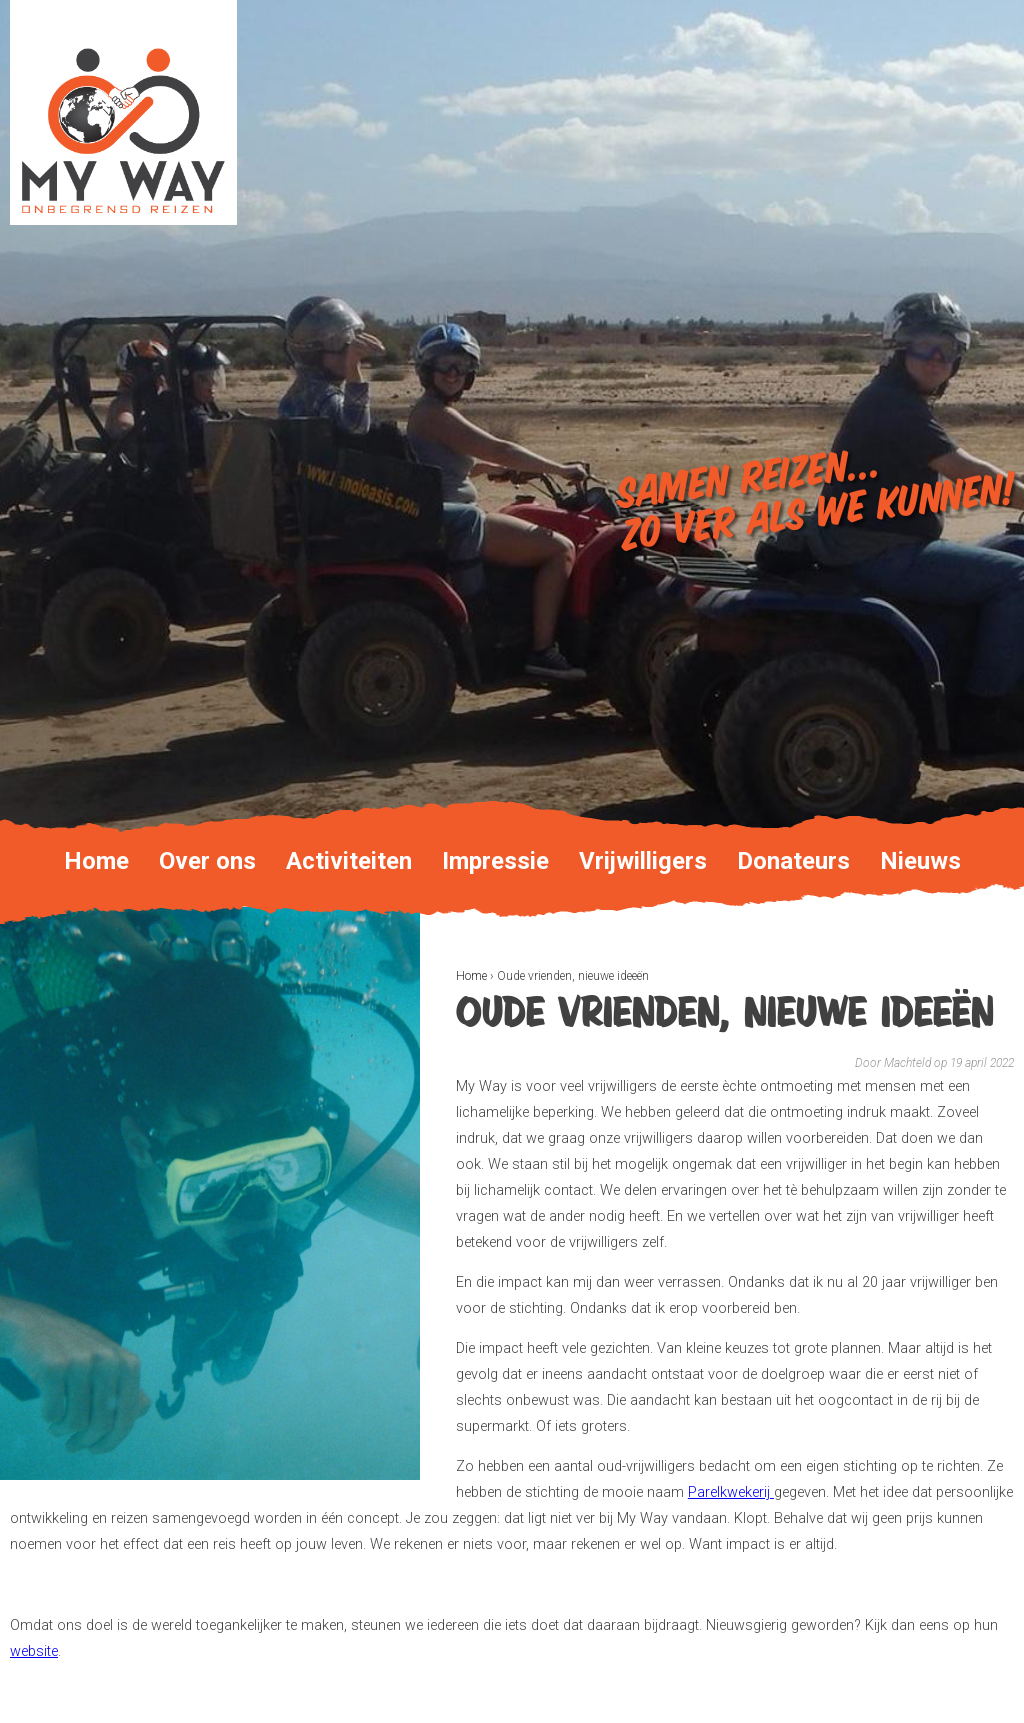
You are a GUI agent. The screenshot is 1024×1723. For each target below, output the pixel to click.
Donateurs (793, 861)
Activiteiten (349, 861)
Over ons (207, 861)
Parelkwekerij (731, 1492)
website (34, 1651)
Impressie (495, 861)
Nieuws (920, 861)
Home (471, 976)
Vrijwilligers (643, 861)
